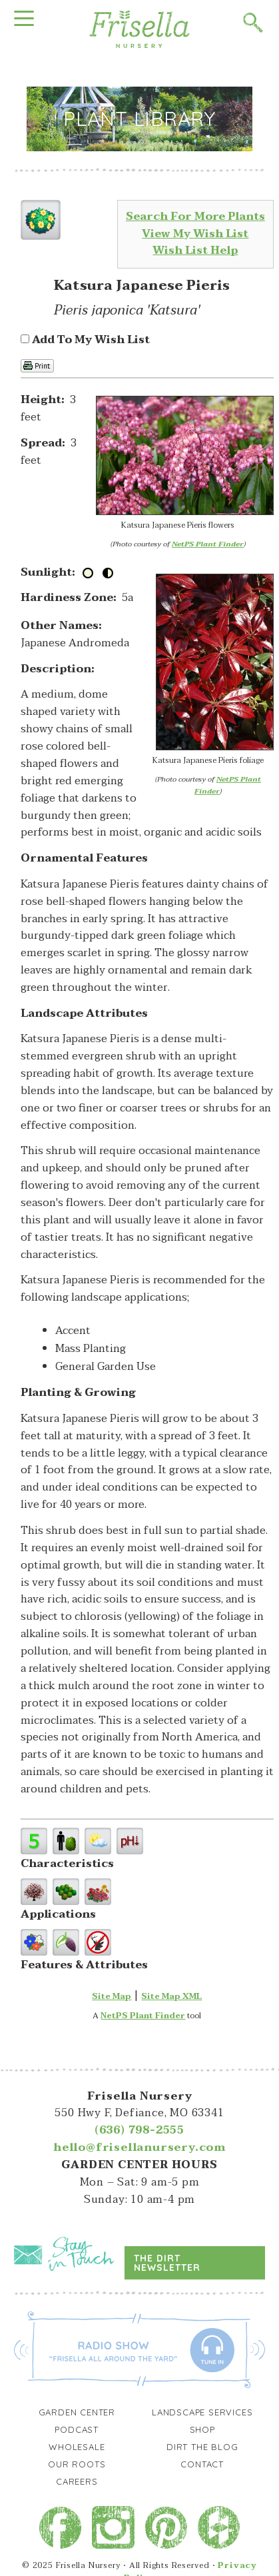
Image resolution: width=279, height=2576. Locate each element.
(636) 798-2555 (139, 2130)
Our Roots (76, 2464)
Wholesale (77, 2446)
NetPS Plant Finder (208, 544)
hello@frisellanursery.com (139, 2147)
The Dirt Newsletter (167, 2262)
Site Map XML (171, 1996)
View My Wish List (195, 234)
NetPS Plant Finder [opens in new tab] (143, 2015)
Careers (77, 2481)
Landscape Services (202, 2412)
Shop (202, 2429)
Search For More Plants (195, 216)
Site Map (111, 1996)
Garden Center (77, 2412)
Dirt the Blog (202, 2446)
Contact (202, 2464)
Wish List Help (195, 250)
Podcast (77, 2429)
